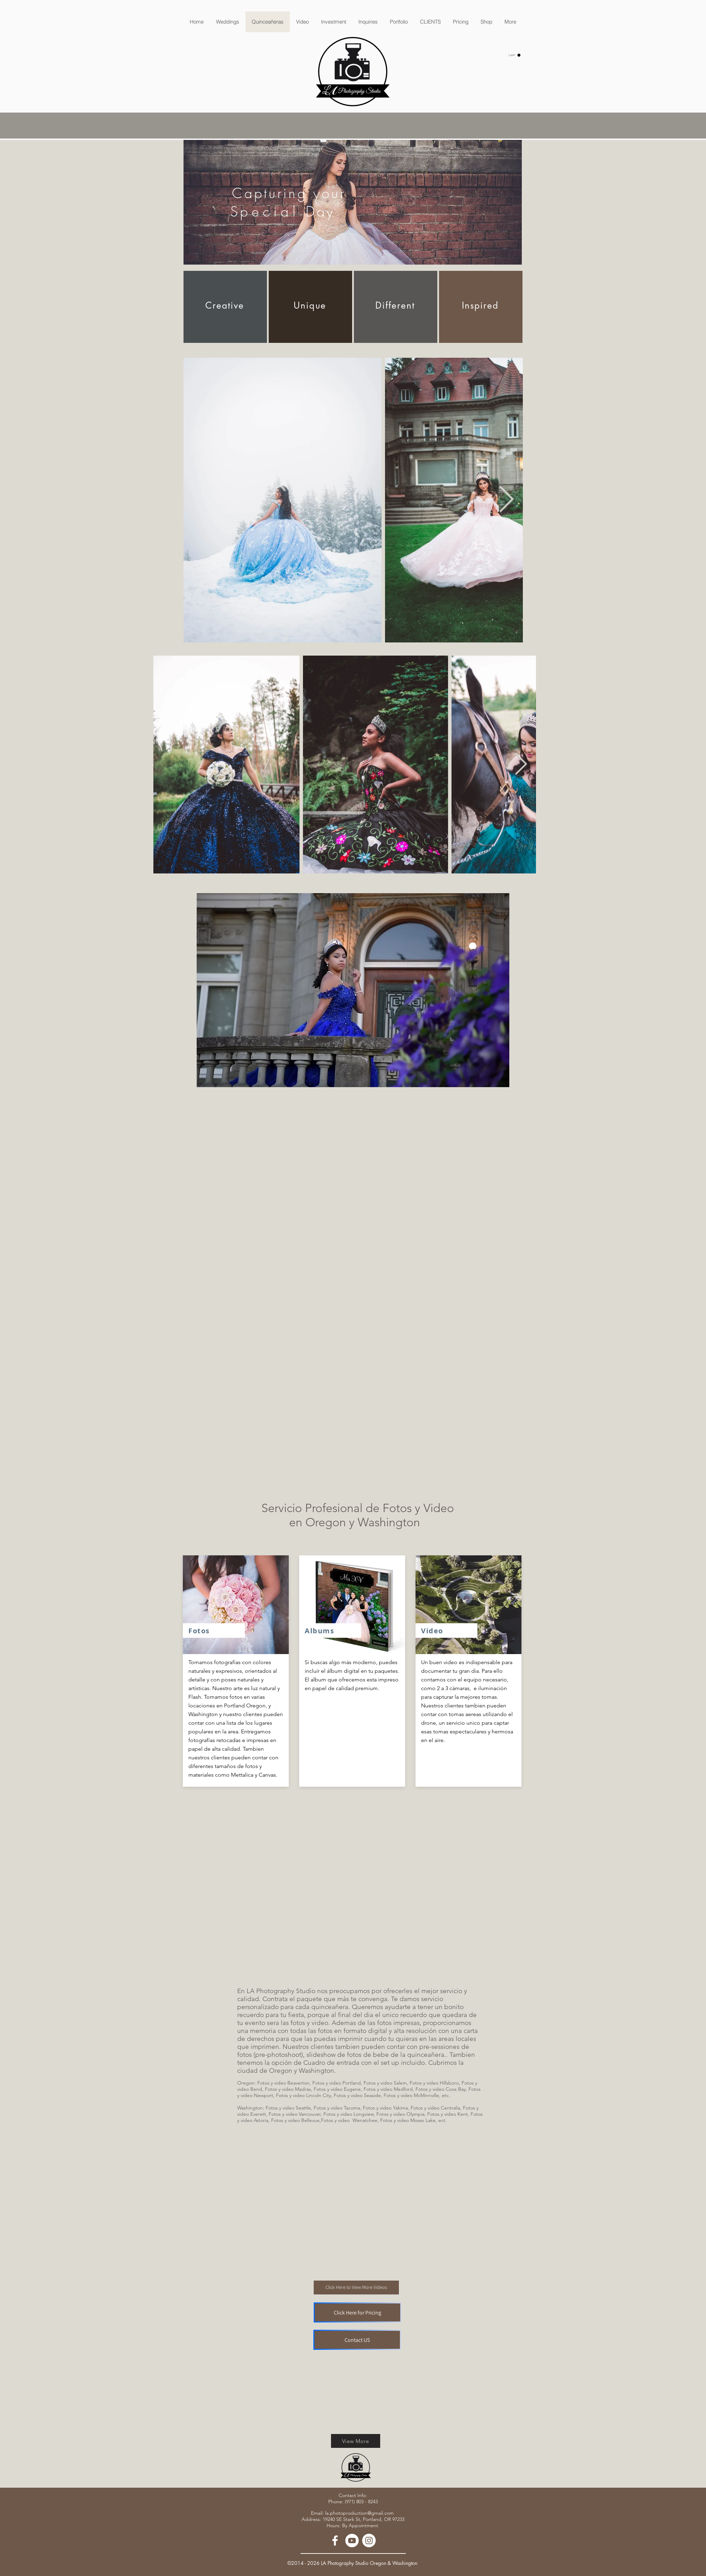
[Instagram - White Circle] (369, 2540)
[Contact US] (357, 2340)
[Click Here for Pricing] (357, 2312)
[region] (353, 202)
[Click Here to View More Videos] (356, 2287)
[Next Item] (506, 500)
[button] (514, 55)
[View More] (355, 2441)
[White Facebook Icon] (335, 2540)
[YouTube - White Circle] (352, 2540)
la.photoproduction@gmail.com (359, 2513)
